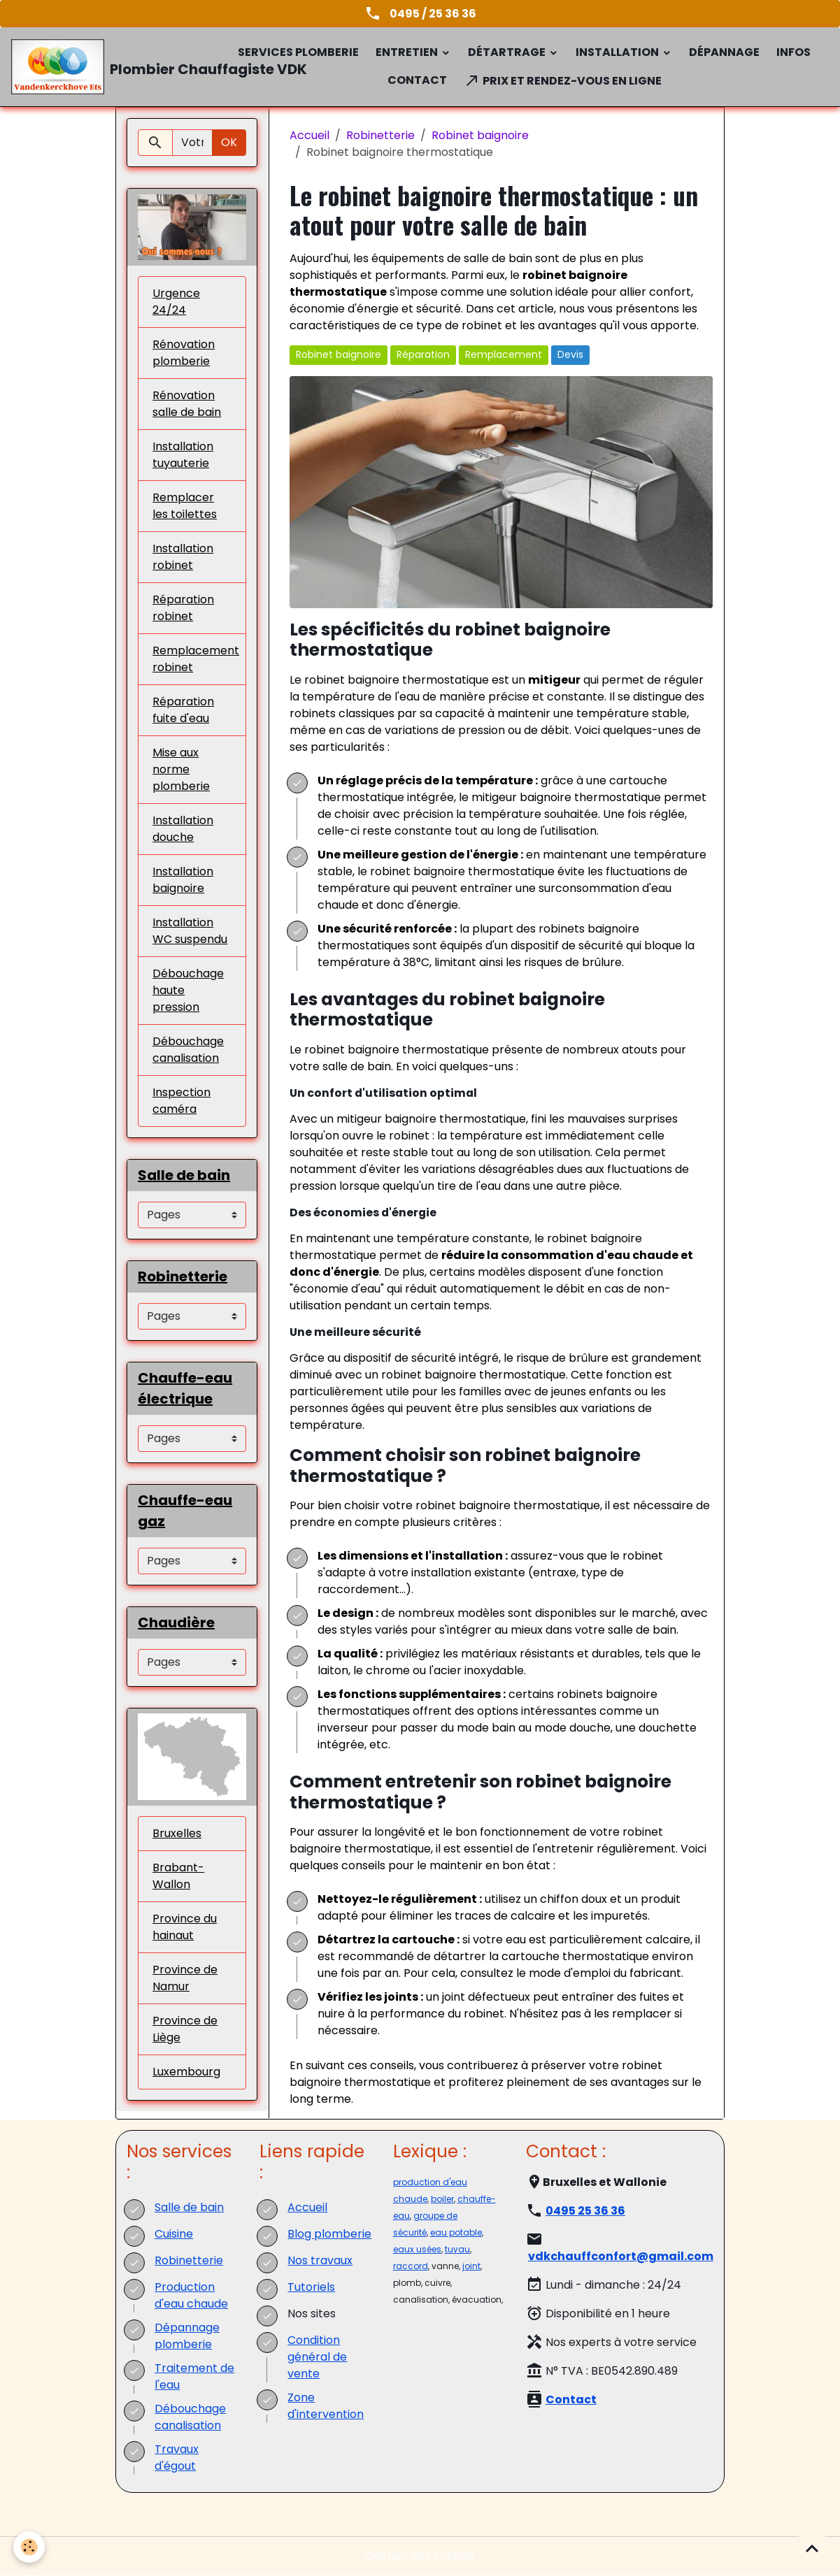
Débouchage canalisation (188, 1049)
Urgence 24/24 (176, 301)
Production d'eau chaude (191, 2295)
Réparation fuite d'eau (183, 709)
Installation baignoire (182, 879)
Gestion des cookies (420, 2556)
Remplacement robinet (195, 658)
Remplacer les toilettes (184, 505)
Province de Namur (185, 1978)
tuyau (457, 2249)
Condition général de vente (317, 2357)
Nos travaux (320, 2260)
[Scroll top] (812, 2548)
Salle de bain (189, 2207)
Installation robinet (182, 556)
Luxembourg (186, 2072)
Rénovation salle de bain (186, 403)
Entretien (408, 52)
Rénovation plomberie (183, 352)
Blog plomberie (329, 2234)
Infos (793, 52)
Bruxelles (176, 1833)
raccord (410, 2266)
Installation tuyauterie (182, 454)
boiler (442, 2199)
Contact (417, 80)
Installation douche (182, 828)
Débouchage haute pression (188, 990)
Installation (618, 52)
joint (471, 2266)
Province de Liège (185, 2029)
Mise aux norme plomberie (181, 769)
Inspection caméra (181, 1100)
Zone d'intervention (325, 2405)
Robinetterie (380, 135)
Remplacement (503, 354)
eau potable (456, 2232)
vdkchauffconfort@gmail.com (620, 2256)
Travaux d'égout (177, 2457)
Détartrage (508, 52)
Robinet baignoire (480, 135)
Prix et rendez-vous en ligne (563, 80)
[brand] (112, 67)
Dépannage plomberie (187, 2335)
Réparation (423, 354)
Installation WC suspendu (189, 930)
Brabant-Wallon (178, 1875)
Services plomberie (298, 52)
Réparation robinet (183, 607)
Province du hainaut (184, 1927)
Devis (570, 354)
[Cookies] (29, 2547)
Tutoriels (311, 2287)
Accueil (309, 135)
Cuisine (174, 2234)
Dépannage (724, 52)
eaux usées (417, 2249)
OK (229, 142)
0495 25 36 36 (585, 2211)
